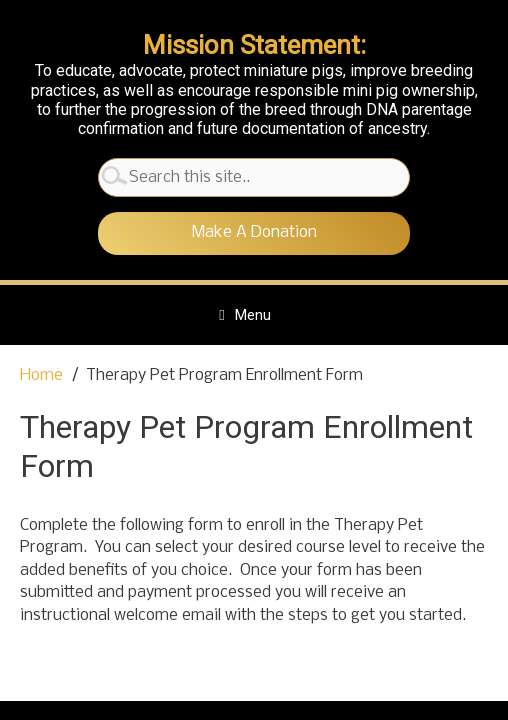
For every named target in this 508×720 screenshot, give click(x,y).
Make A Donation (254, 232)
